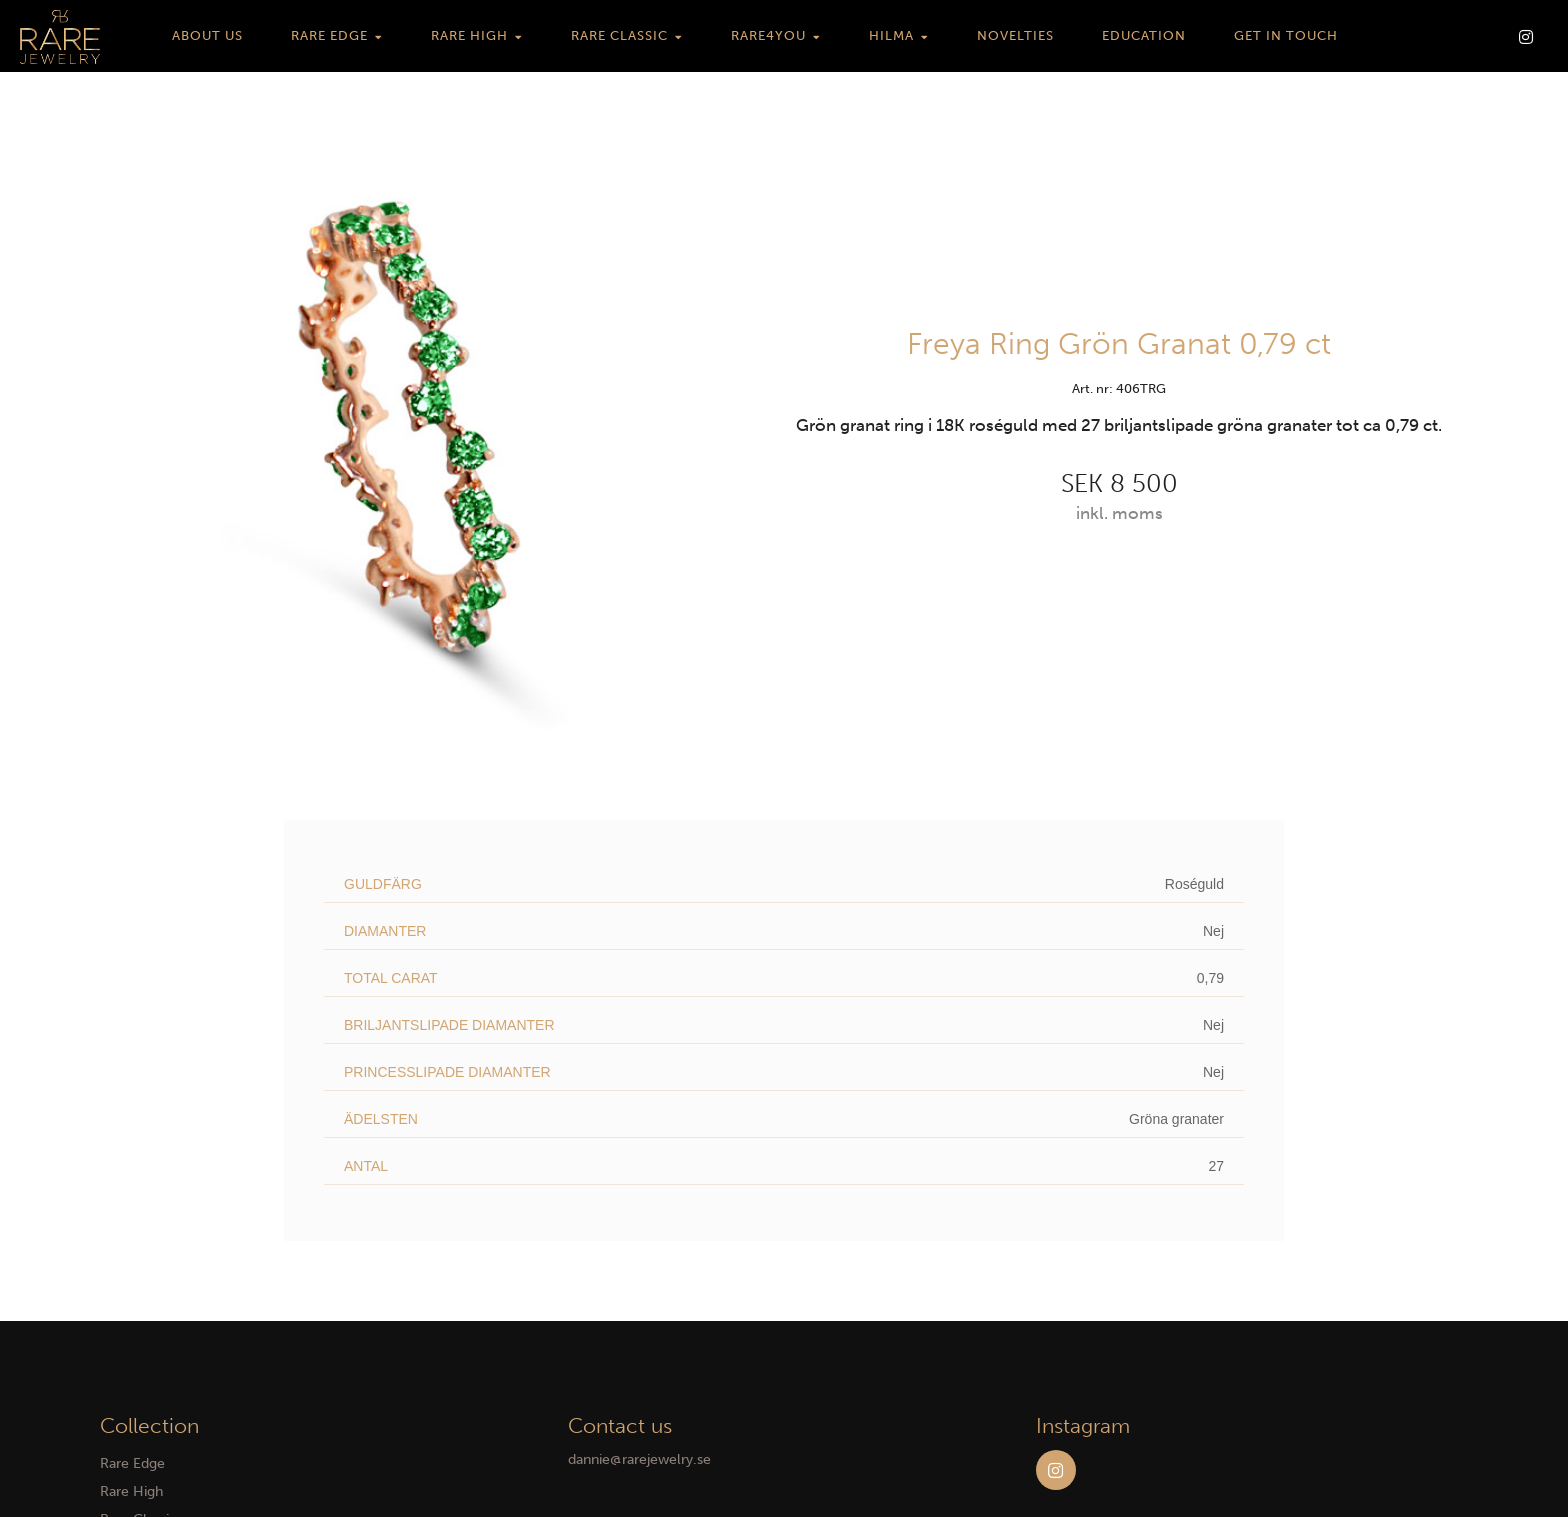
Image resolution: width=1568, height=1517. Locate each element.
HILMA (891, 35)
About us (207, 35)
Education (1144, 35)
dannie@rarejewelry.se (639, 1459)
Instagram (1056, 1470)
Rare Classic (619, 35)
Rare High (469, 35)
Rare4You (768, 35)
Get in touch (1286, 35)
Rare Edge (329, 35)
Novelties (1015, 35)
